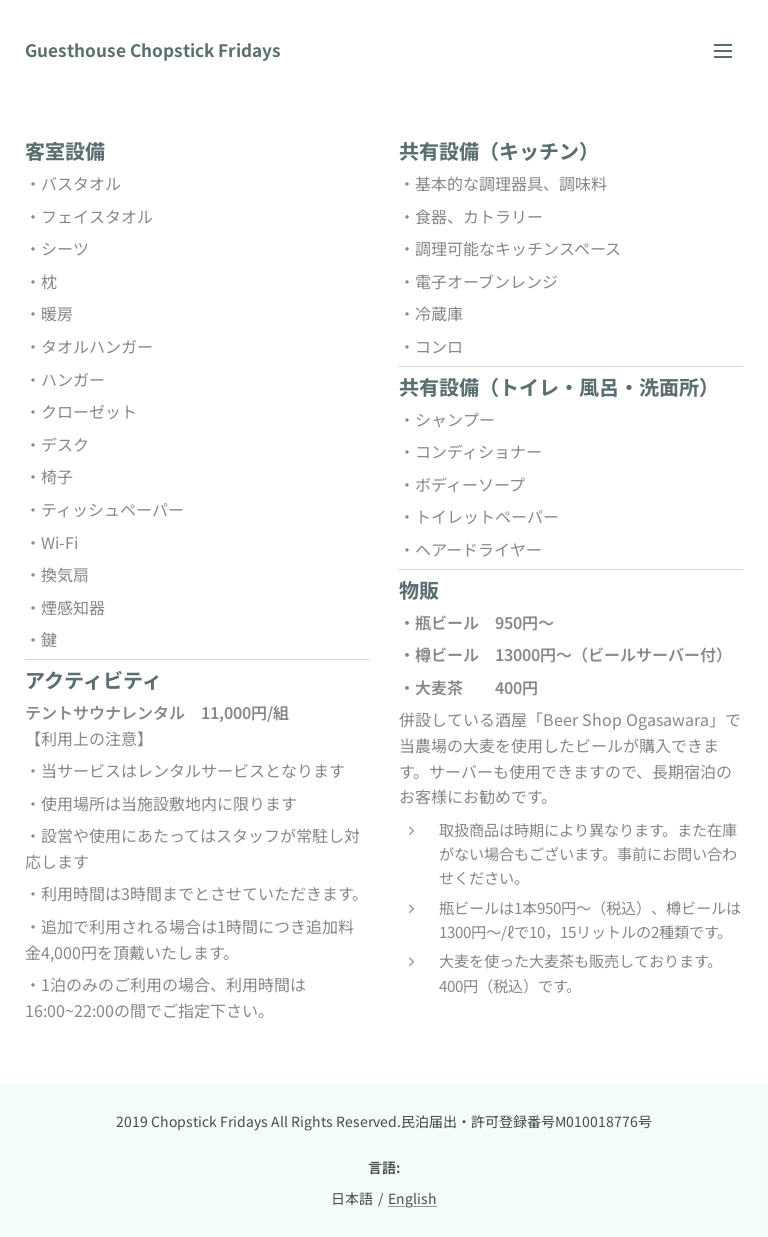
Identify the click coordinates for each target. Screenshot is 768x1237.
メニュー (723, 51)
